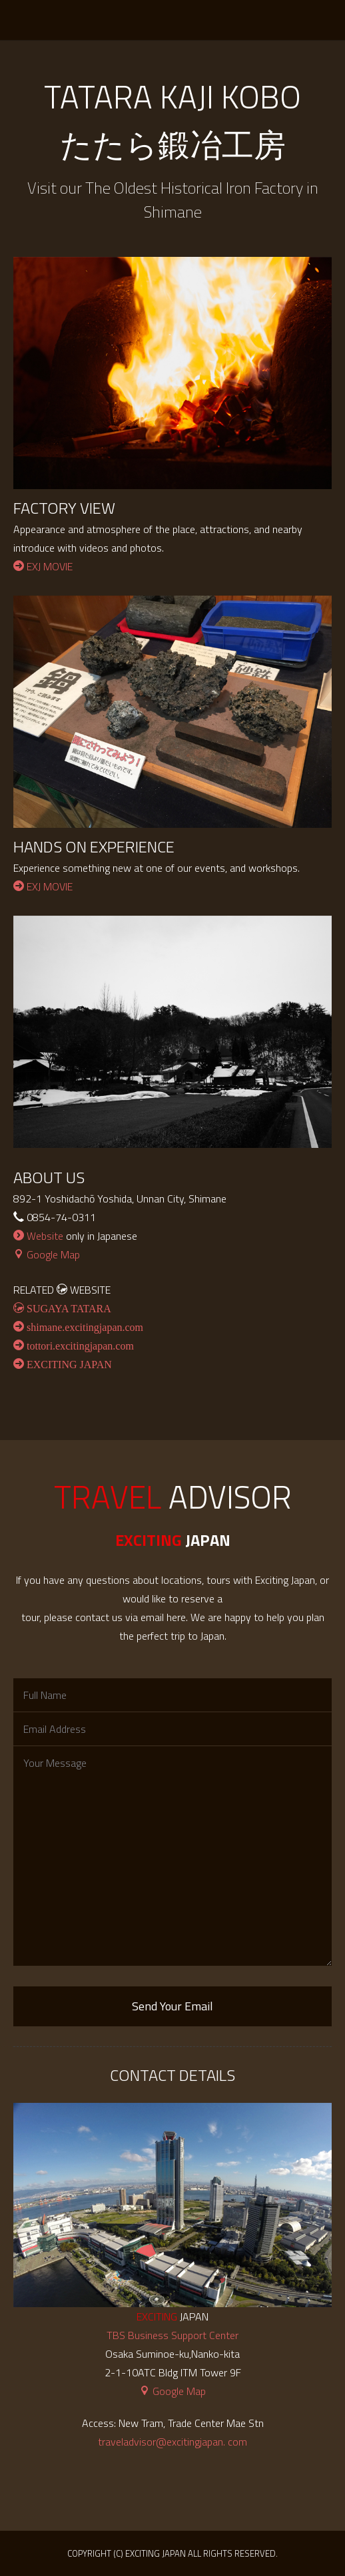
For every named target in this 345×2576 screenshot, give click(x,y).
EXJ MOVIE (43, 566)
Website (38, 1236)
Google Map (46, 1254)
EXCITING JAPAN (45, 20)
